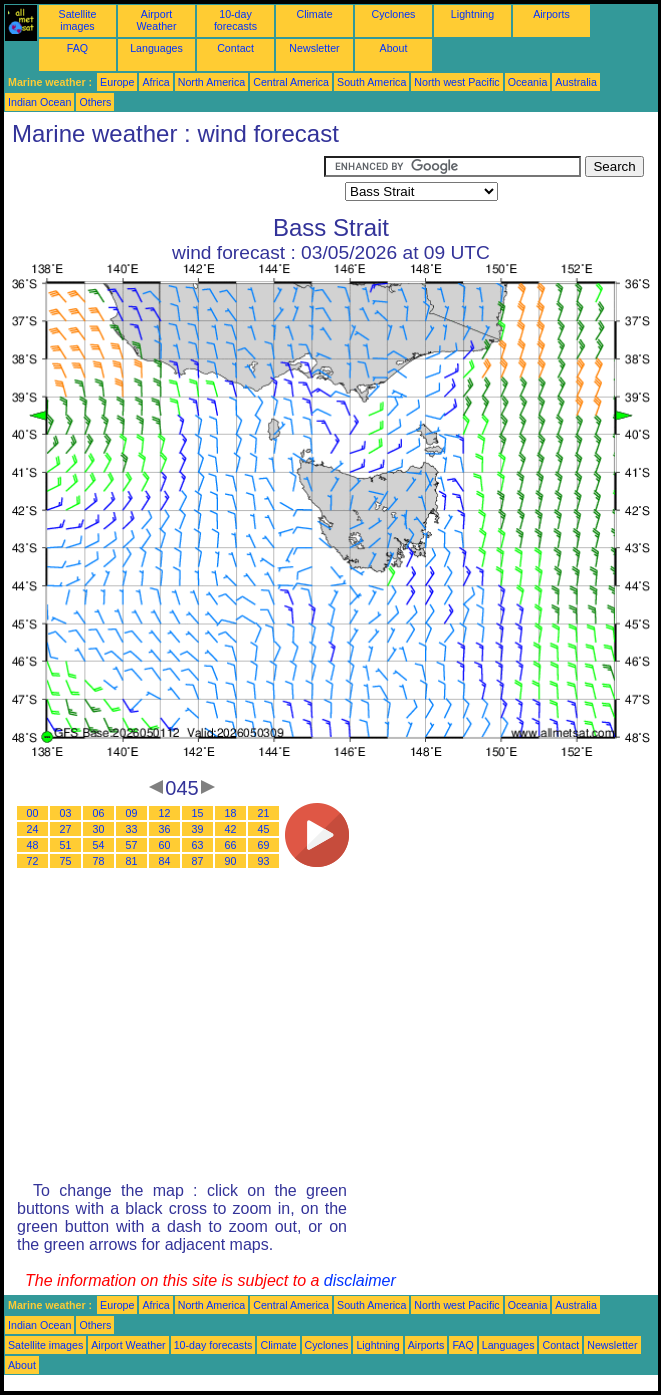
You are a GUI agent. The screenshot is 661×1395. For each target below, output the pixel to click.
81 (132, 861)
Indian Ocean (39, 102)
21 (264, 813)
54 (99, 845)
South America (371, 82)
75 (66, 861)
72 (33, 861)
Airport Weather (156, 20)
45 (264, 829)
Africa (155, 82)
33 (132, 829)
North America (212, 82)
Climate (314, 14)
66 (231, 845)
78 (99, 861)
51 (66, 845)
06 (99, 813)
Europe (117, 82)
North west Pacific (456, 82)
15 (198, 813)
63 (198, 845)
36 (165, 829)
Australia (575, 82)
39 (198, 829)
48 (33, 845)
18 (231, 813)
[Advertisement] (164, 181)
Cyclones (394, 14)
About (394, 48)
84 (165, 861)
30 (99, 829)
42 (231, 829)
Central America (291, 82)
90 (231, 861)
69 (264, 845)
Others (95, 102)
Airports (551, 14)
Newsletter (314, 48)
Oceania (528, 82)
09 (132, 813)
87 (198, 861)
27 (66, 829)
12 (165, 813)
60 (165, 845)
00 (33, 813)
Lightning (472, 14)
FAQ (77, 48)
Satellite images (78, 20)
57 (132, 845)
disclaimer (360, 1280)
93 (264, 861)
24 (33, 829)
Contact (235, 48)
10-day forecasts (235, 20)
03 (66, 813)
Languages (156, 48)
